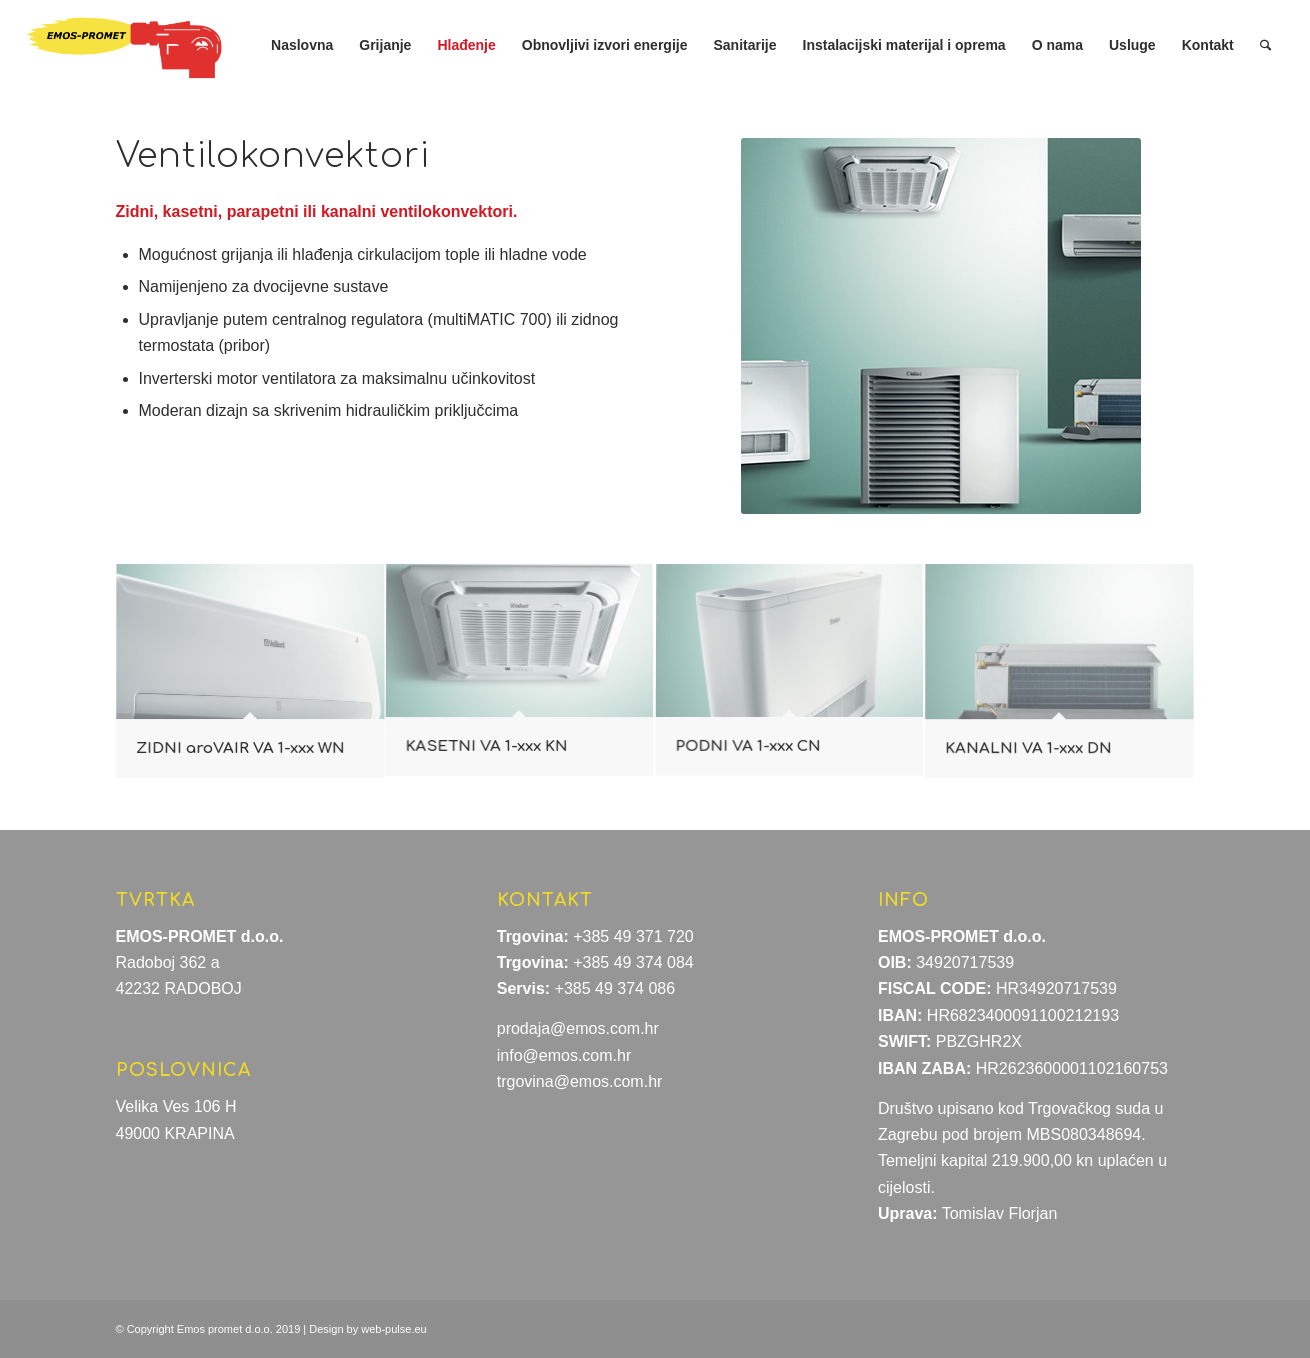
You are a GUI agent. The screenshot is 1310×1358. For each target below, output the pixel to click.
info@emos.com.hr (564, 1055)
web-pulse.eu (393, 1329)
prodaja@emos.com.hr (578, 1028)
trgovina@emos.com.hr (580, 1081)
